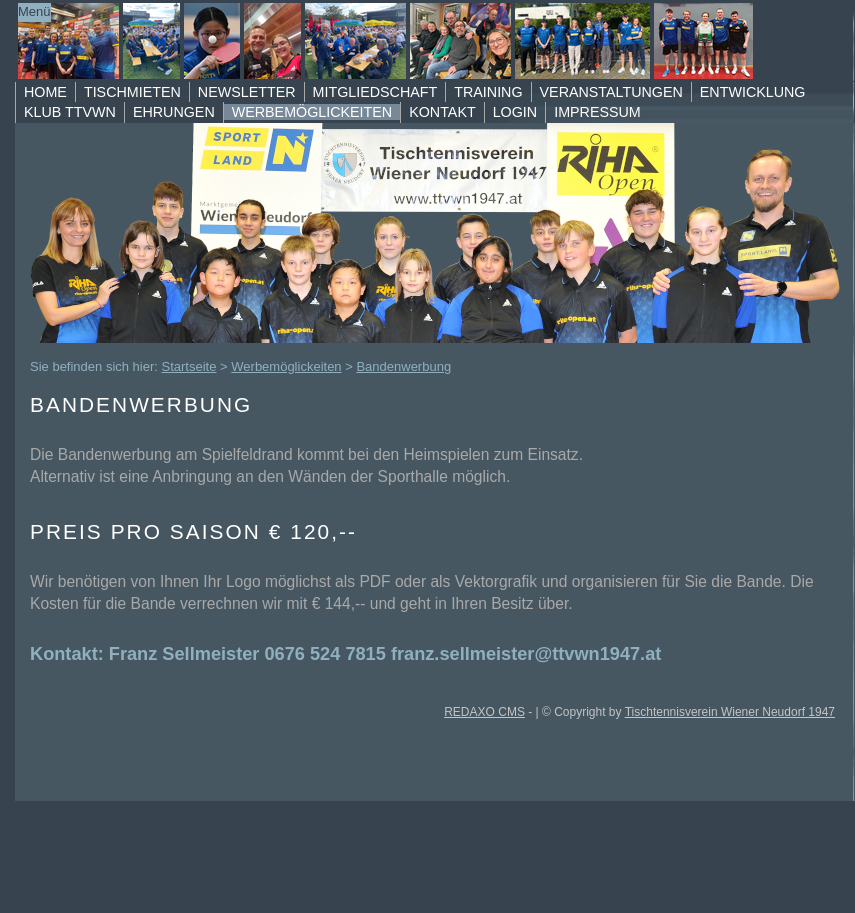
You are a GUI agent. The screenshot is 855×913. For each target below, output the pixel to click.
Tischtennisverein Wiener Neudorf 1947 (730, 712)
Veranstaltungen (611, 92)
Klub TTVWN (70, 112)
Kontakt (442, 112)
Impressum (597, 112)
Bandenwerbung (403, 366)
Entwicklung (753, 92)
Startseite (189, 366)
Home (45, 92)
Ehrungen (174, 112)
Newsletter (247, 92)
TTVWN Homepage (409, 41)
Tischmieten (132, 92)
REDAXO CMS (484, 712)
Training (488, 92)
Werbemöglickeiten (312, 112)
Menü (34, 11)
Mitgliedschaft (375, 92)
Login (515, 112)
